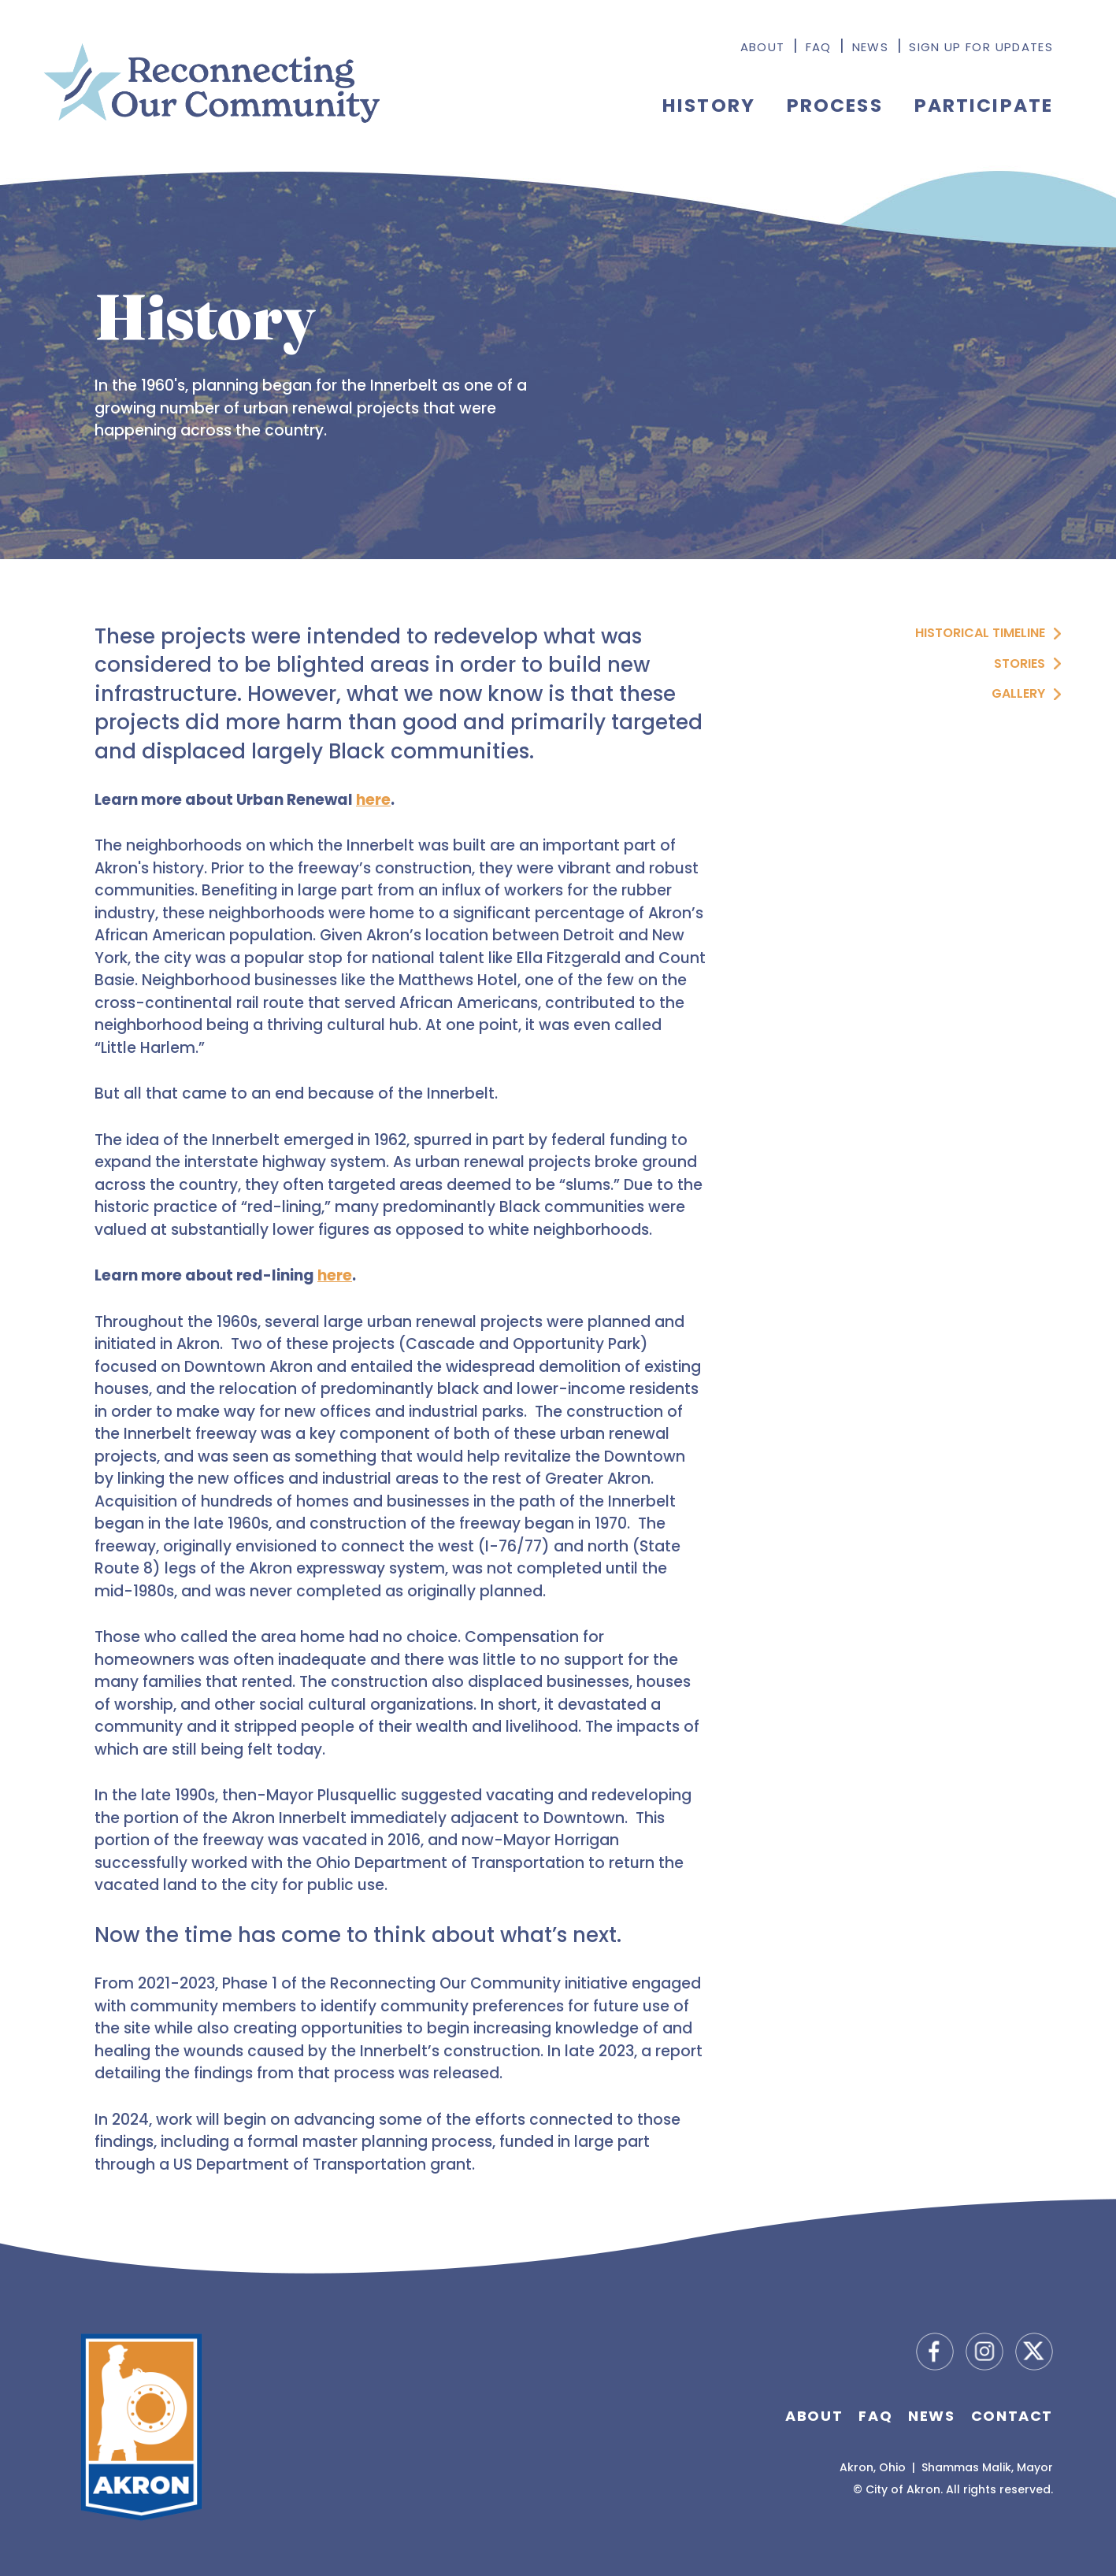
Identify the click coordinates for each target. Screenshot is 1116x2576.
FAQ (819, 47)
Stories (1019, 663)
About (762, 47)
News (870, 47)
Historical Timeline (980, 633)
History (708, 105)
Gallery (1018, 693)
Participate (983, 105)
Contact (1012, 2416)
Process (835, 105)
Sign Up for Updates (981, 47)
